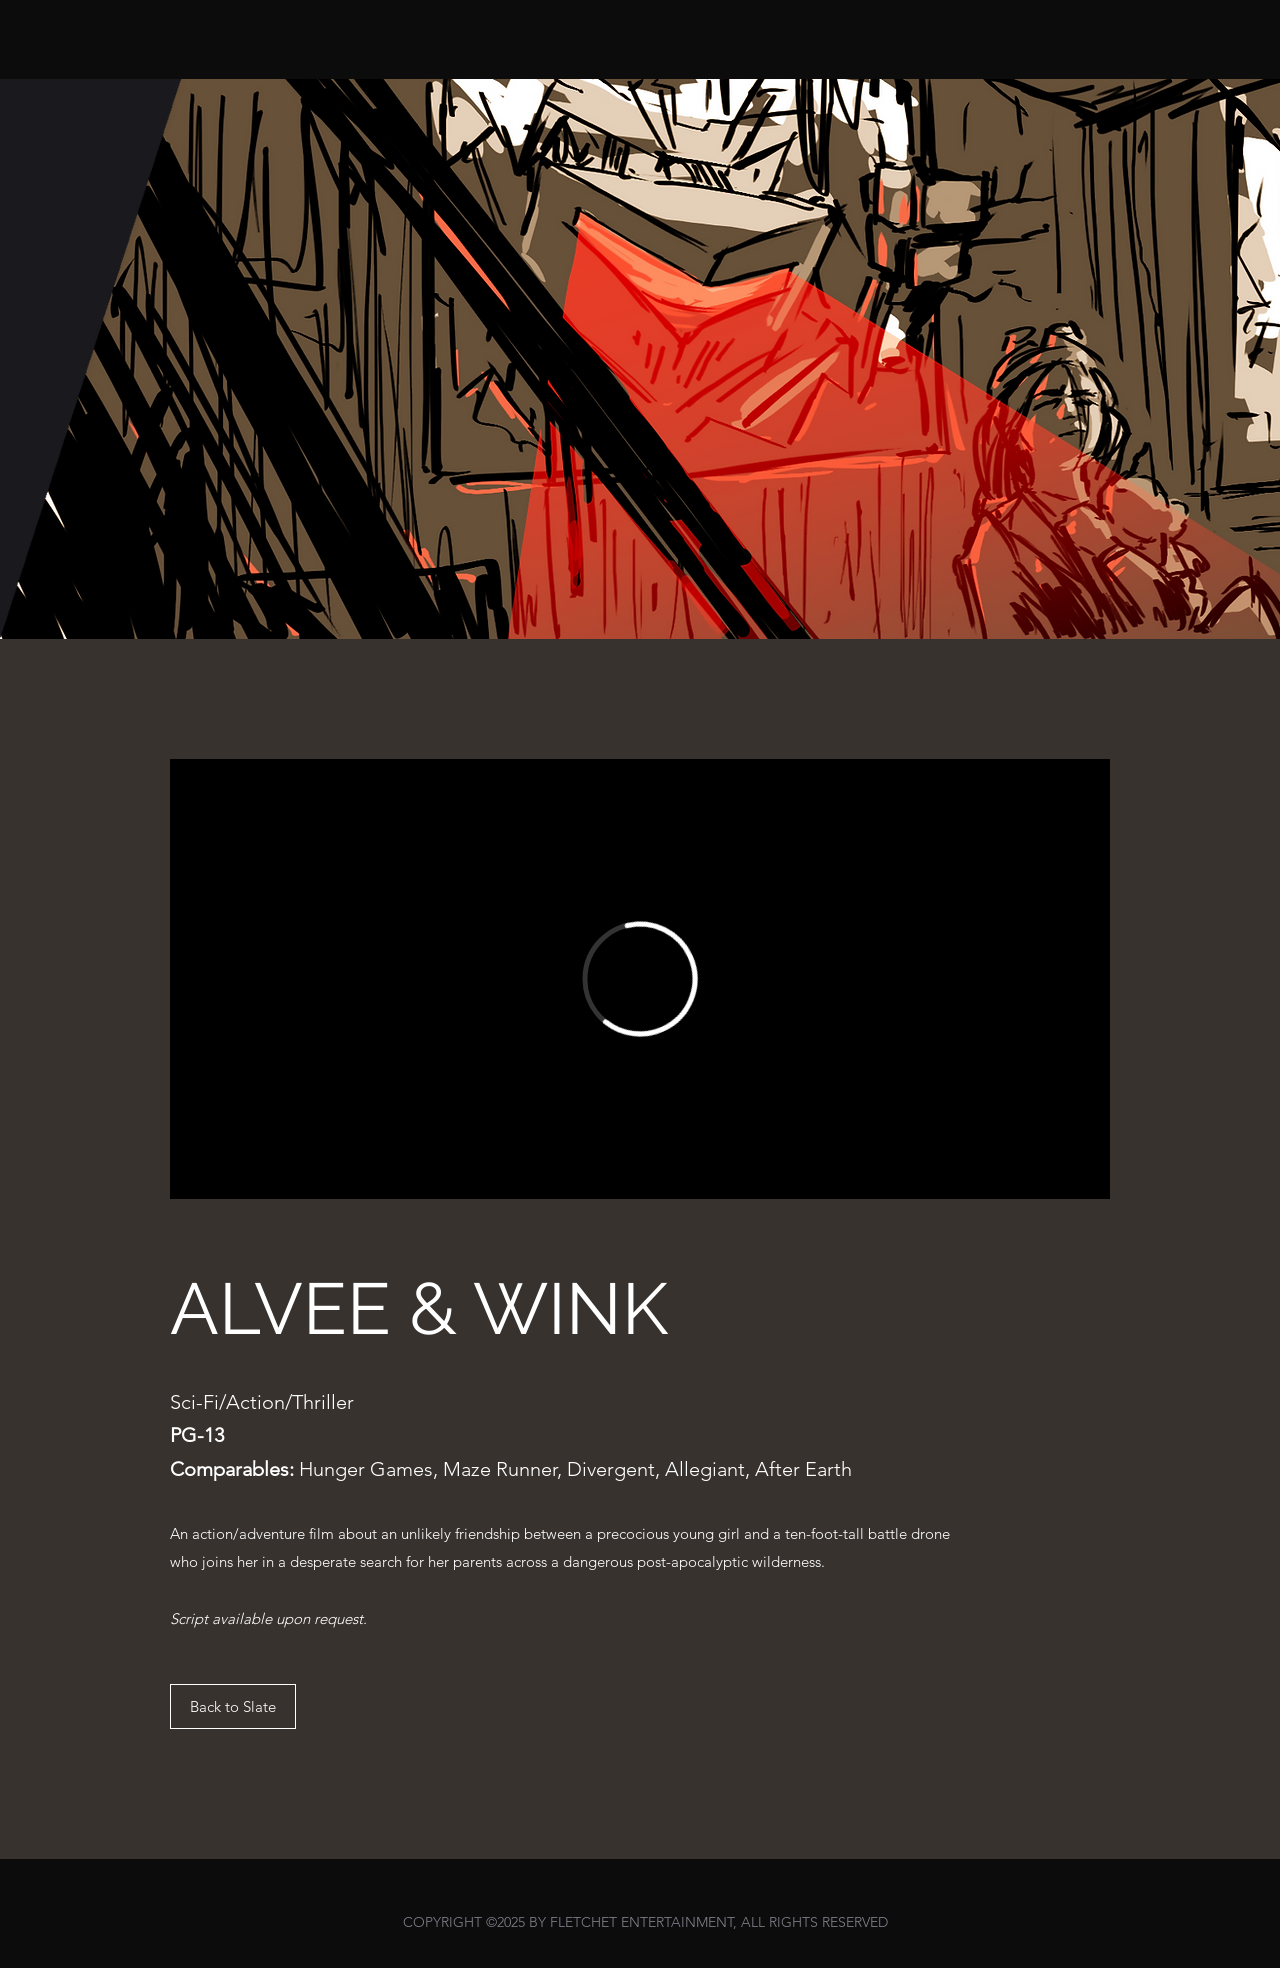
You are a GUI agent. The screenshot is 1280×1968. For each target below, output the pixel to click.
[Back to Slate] (233, 1706)
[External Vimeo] (640, 979)
